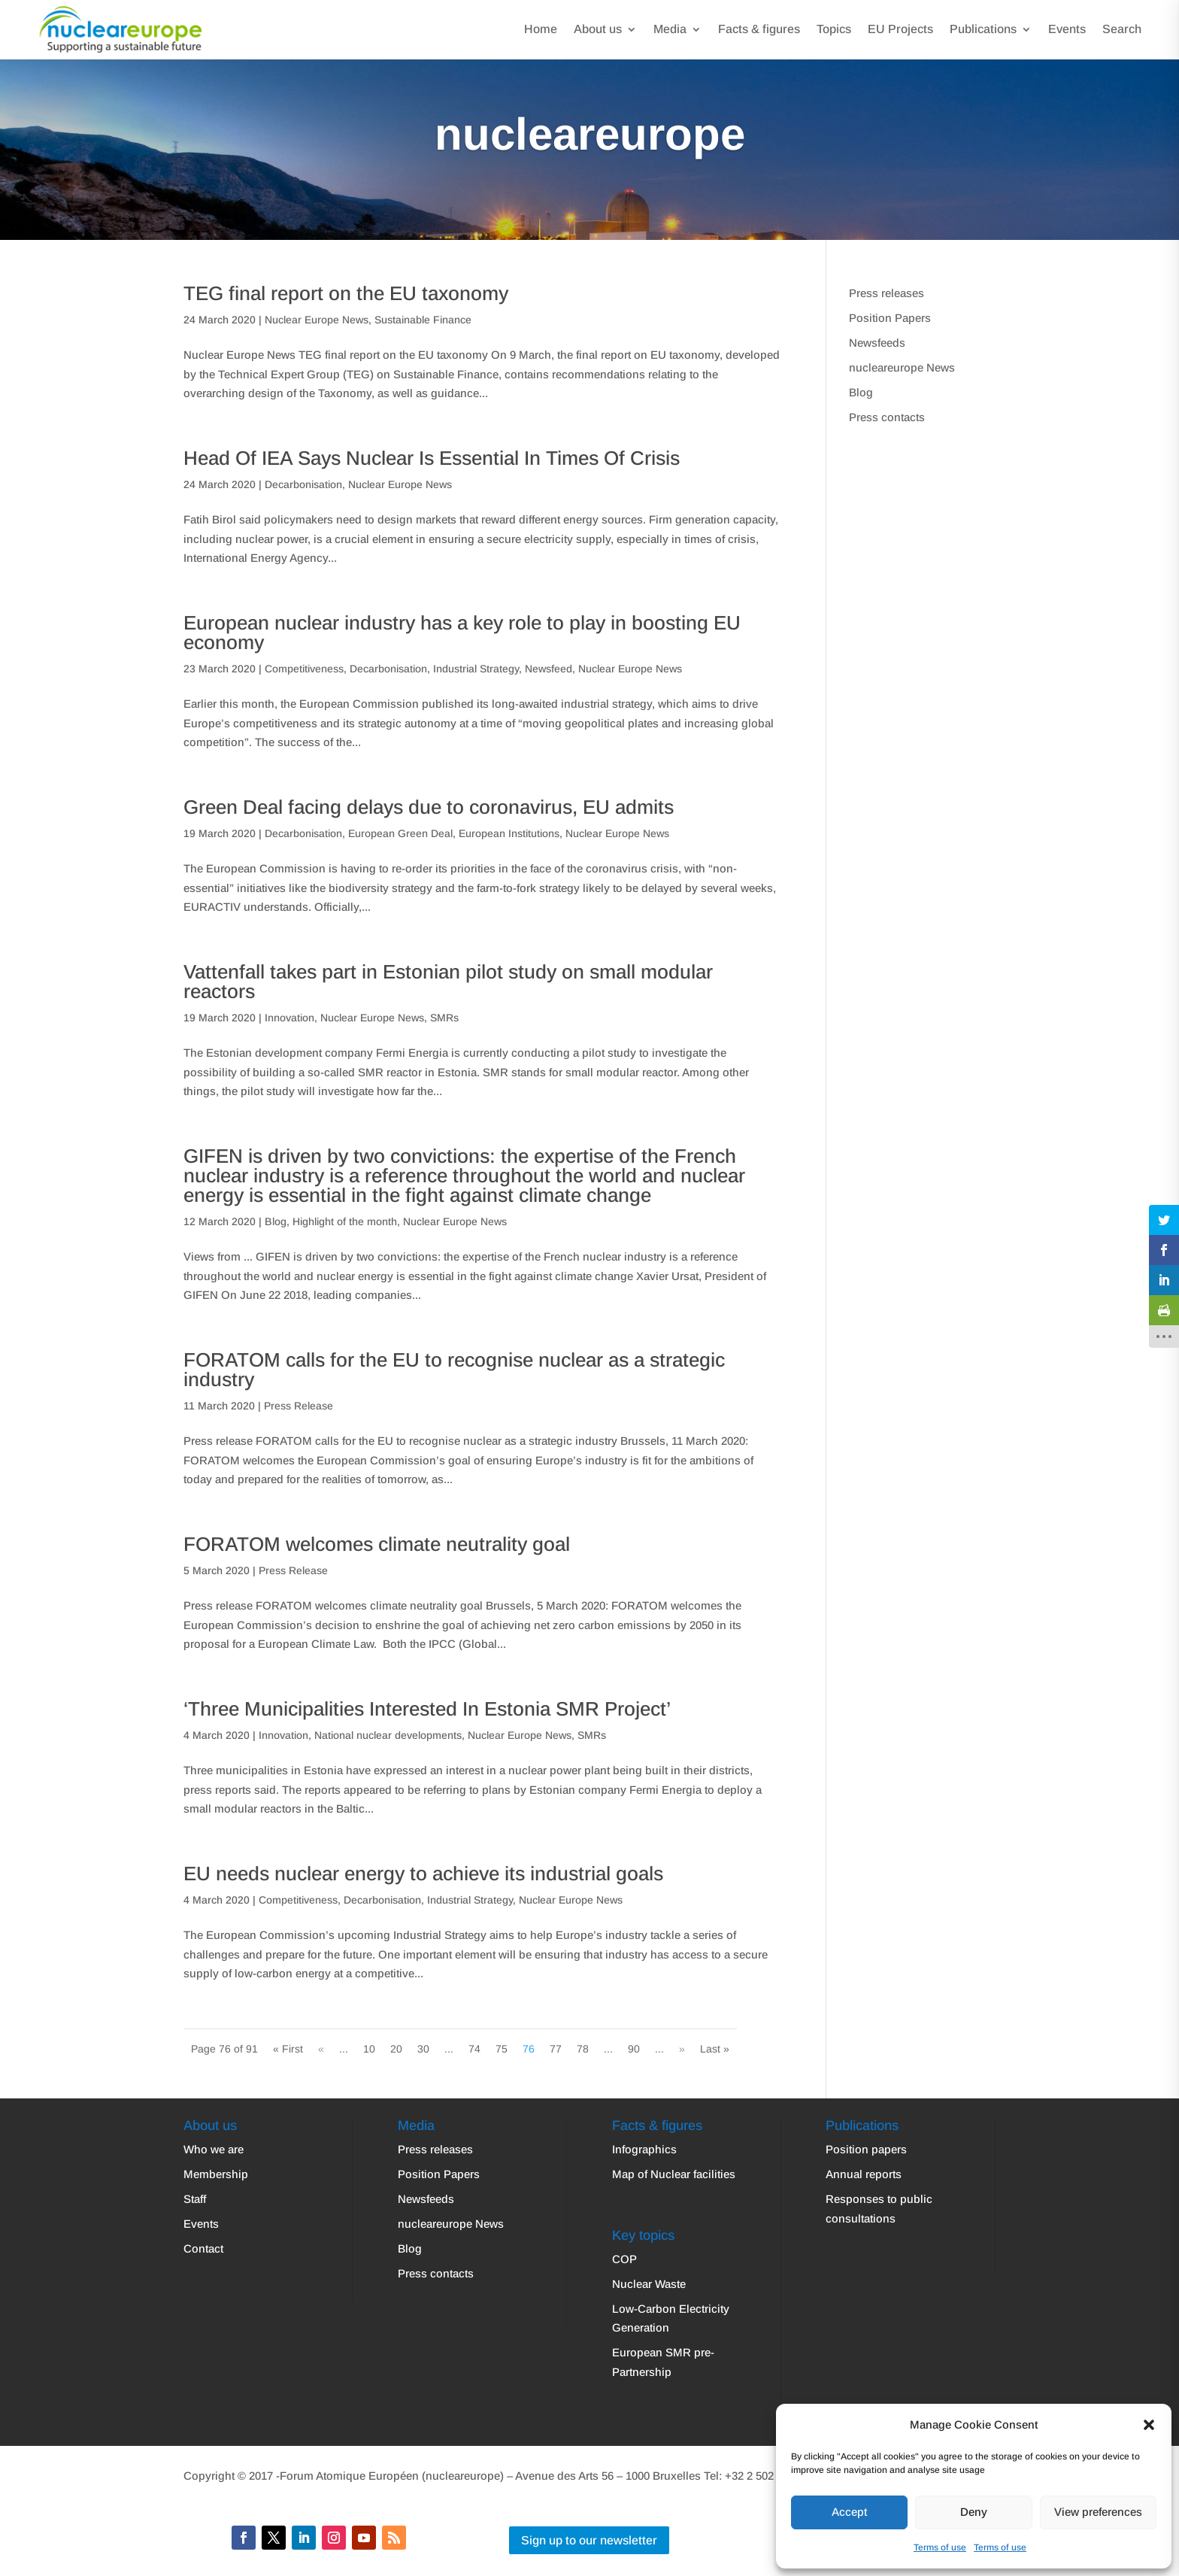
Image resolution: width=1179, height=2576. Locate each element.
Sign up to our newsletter (589, 2540)
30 (423, 2049)
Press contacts (887, 417)
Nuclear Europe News (316, 320)
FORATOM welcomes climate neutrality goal (376, 1544)
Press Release (298, 1406)
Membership (215, 2174)
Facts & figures (759, 29)
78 (583, 2049)
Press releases (886, 293)
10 (369, 2049)
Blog (275, 1221)
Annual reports (864, 2174)
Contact (203, 2248)
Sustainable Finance (422, 320)
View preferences (1098, 2511)
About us (598, 29)
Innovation (289, 1018)
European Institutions (509, 833)
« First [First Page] (288, 2049)
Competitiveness (304, 669)
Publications (983, 29)
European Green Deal (400, 833)
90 (634, 2049)
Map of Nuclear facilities (673, 2174)
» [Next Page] (682, 2049)
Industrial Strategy (476, 669)
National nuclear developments (388, 1735)
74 (474, 2049)
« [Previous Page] (321, 2049)
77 (556, 2049)
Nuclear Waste (649, 2283)
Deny (973, 2511)
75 (502, 2049)
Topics (834, 29)
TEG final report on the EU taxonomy (345, 293)
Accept (849, 2511)
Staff (194, 2198)
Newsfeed (548, 669)
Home (540, 29)
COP (624, 2259)
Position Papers (890, 317)
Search (1121, 29)
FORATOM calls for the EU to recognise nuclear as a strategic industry (454, 1370)
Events (1067, 29)
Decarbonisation (303, 484)
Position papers (866, 2149)
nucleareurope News (902, 367)
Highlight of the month (344, 1221)
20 (396, 2049)
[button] (1148, 2424)
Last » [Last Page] (714, 2049)
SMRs (444, 1018)
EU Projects (900, 29)
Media (669, 29)
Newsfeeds (877, 342)
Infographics (644, 2149)
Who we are (213, 2149)
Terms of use (940, 2547)
